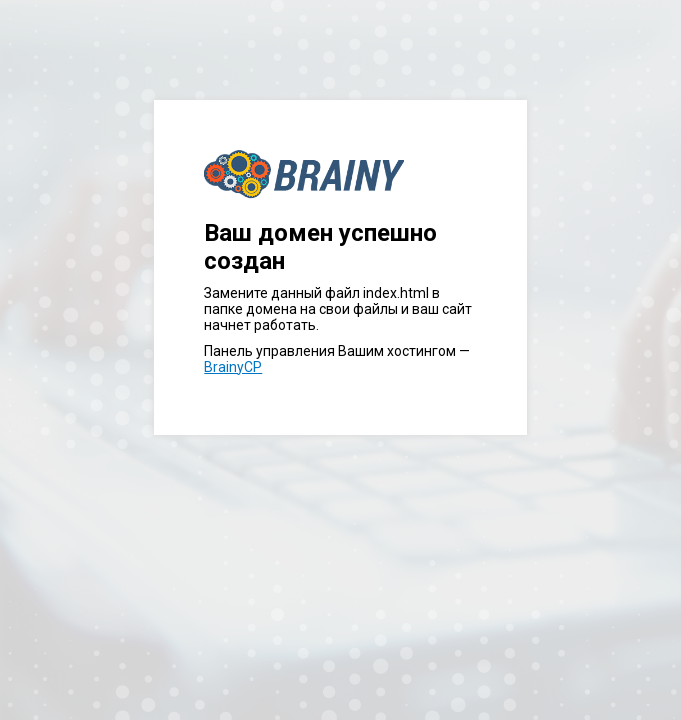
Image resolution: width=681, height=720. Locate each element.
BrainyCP (233, 367)
